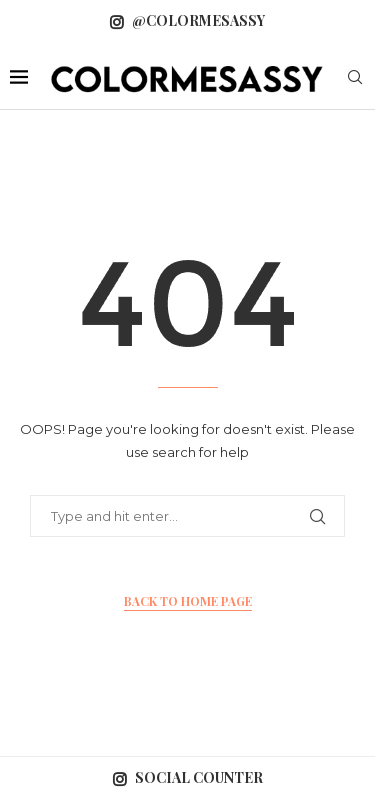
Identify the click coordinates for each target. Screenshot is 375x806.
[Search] (355, 79)
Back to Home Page (188, 601)
